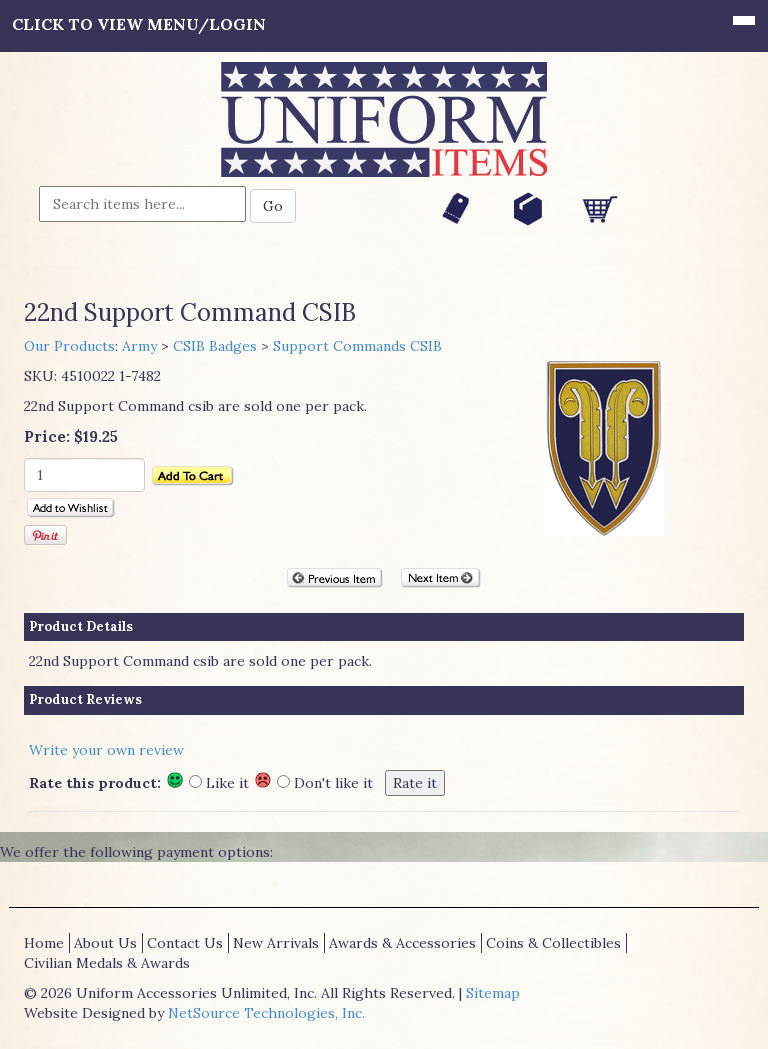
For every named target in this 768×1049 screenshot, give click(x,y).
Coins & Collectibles (553, 943)
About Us (105, 943)
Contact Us (185, 943)
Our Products (69, 346)
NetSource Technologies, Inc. (266, 1013)
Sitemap (493, 993)
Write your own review (106, 750)
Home (44, 943)
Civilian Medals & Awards (107, 963)
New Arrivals (276, 943)
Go (273, 206)
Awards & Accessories (402, 943)
